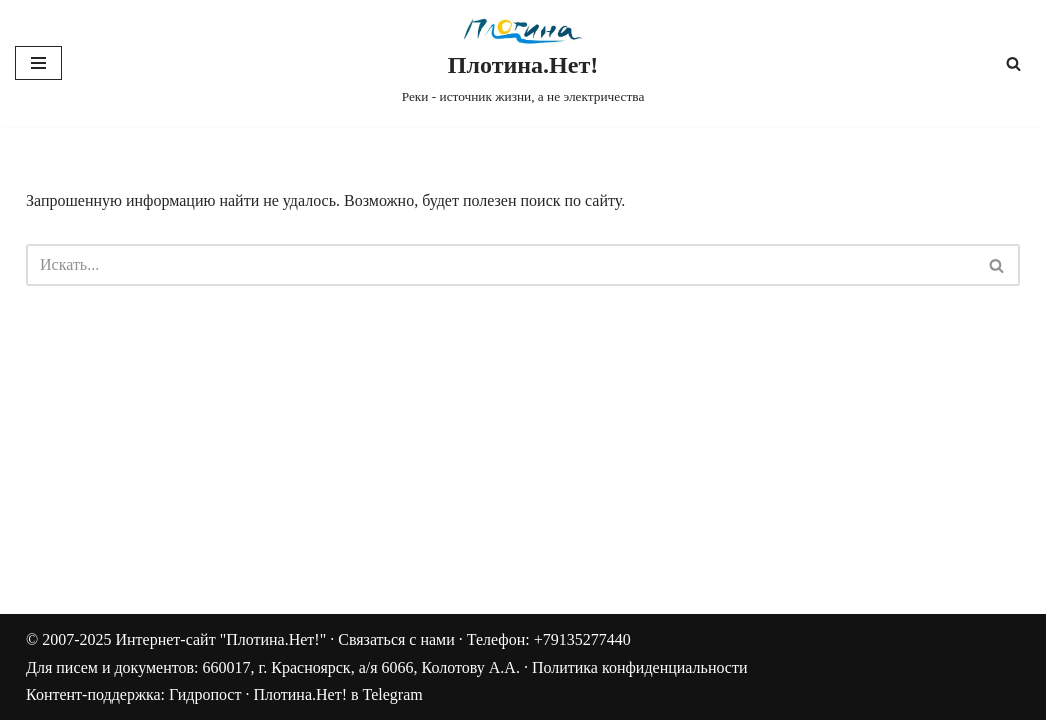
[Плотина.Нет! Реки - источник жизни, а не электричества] (523, 63)
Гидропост (205, 694)
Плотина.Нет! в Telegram (337, 694)
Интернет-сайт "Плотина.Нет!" (220, 639)
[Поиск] (1013, 63)
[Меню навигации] (38, 63)
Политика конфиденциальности (640, 667)
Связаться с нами (396, 639)
